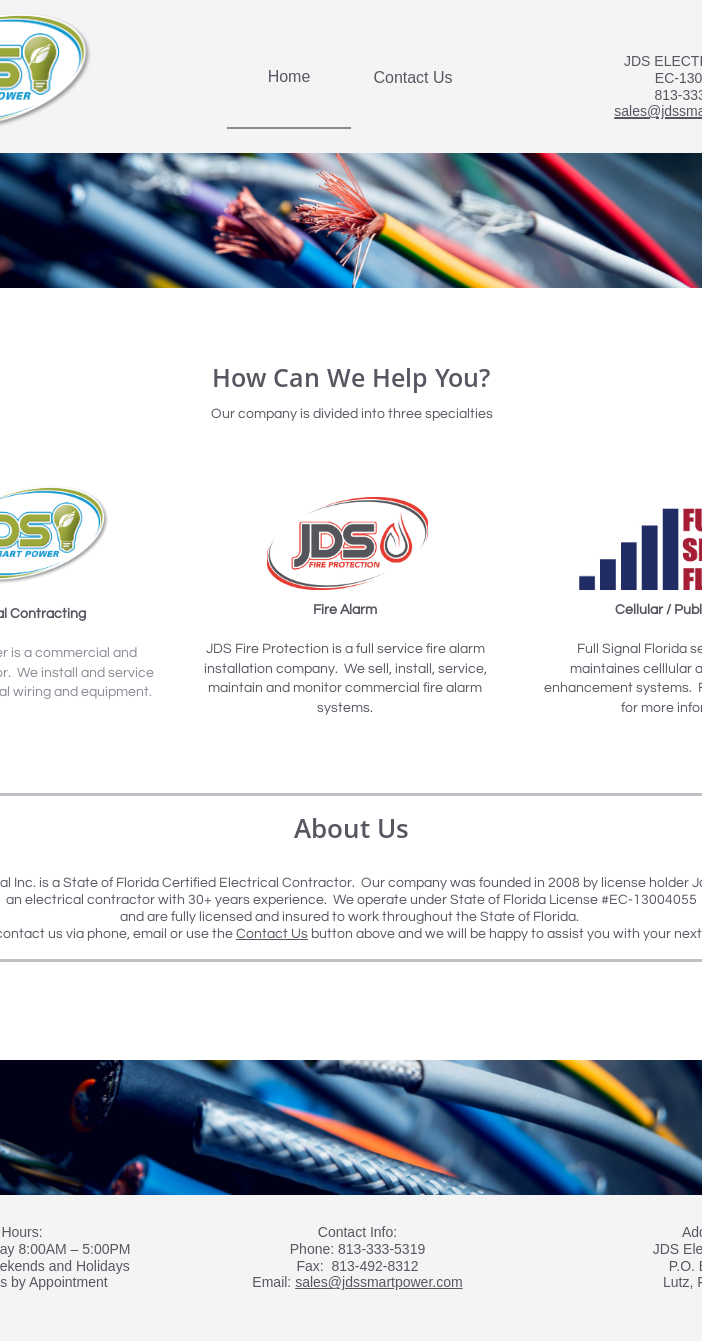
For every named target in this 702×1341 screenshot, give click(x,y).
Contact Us (272, 934)
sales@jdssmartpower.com (379, 1282)
